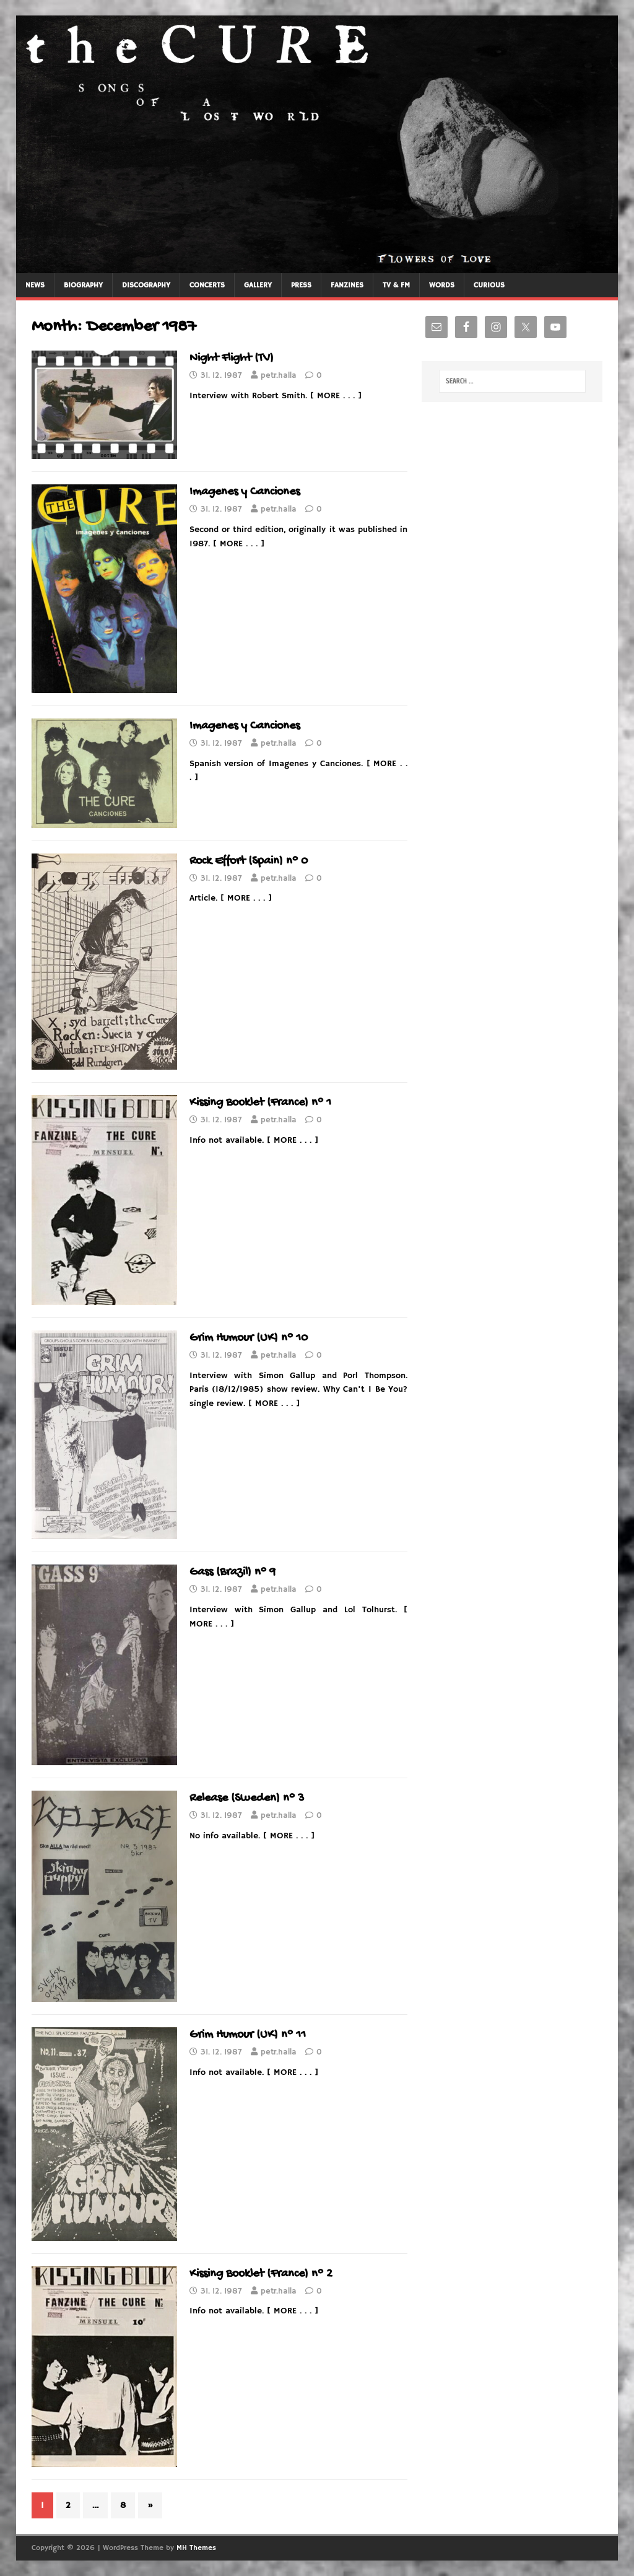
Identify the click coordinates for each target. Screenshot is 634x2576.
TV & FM (396, 285)
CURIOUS (489, 285)
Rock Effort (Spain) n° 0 (248, 861)
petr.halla (279, 375)
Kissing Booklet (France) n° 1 (260, 1103)
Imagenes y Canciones (244, 492)
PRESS (301, 285)
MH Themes (196, 2547)
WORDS (441, 285)
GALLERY (258, 285)
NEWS (35, 285)
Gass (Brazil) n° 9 (232, 1572)
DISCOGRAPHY (146, 285)
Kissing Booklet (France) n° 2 (260, 2274)
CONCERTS (207, 285)
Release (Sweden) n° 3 (246, 1798)
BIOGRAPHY (83, 285)
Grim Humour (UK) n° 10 (248, 1338)
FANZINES (347, 285)
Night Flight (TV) (231, 358)
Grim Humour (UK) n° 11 (247, 2035)
